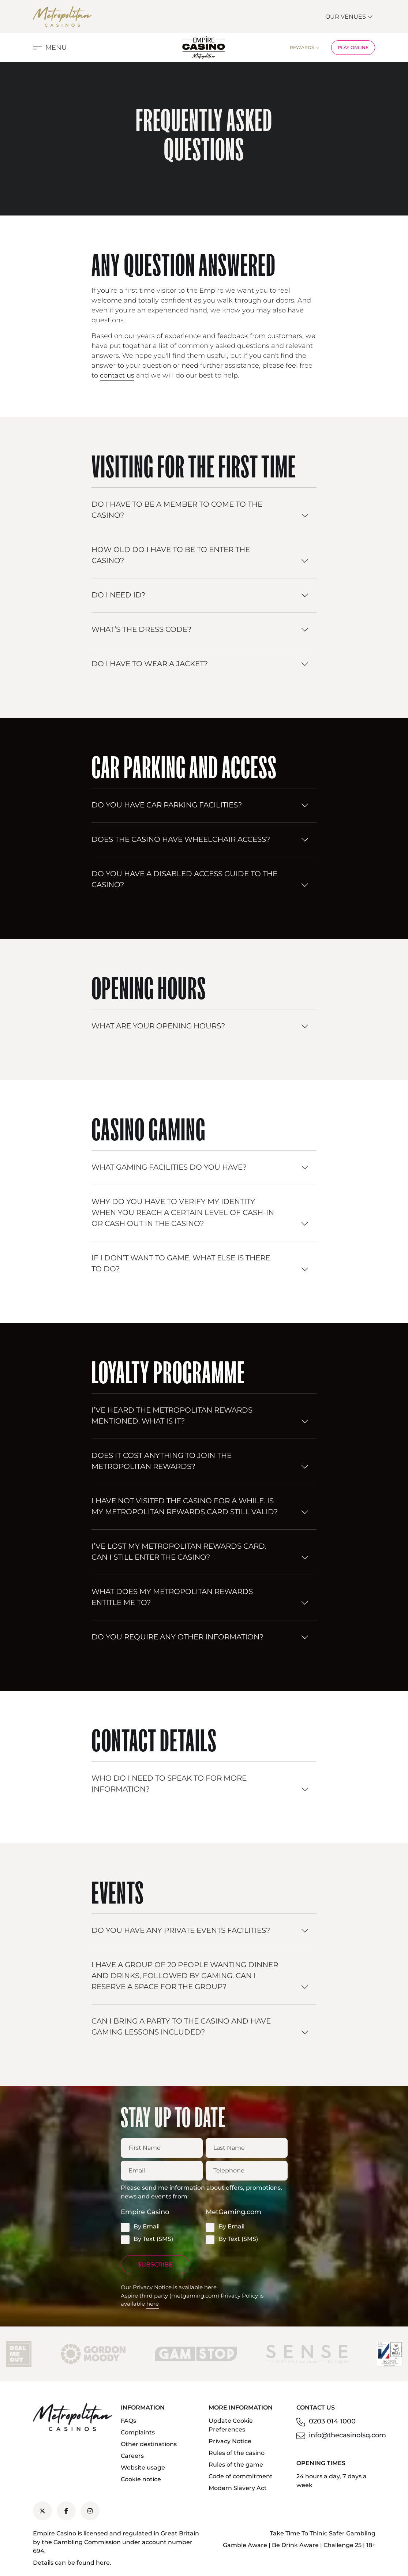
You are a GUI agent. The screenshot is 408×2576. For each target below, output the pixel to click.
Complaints (138, 2432)
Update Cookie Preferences (231, 2425)
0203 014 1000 (332, 2421)
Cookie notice (141, 2479)
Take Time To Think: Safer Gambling (322, 2533)
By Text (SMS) (147, 2239)
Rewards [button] (304, 47)
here (210, 2287)
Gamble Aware (245, 2545)
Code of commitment (241, 2476)
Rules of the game (236, 2464)
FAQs (128, 2420)
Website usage (143, 2467)
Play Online (353, 47)
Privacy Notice (230, 2441)
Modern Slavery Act (238, 2488)
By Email (140, 2227)
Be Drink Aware (295, 2545)
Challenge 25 (342, 2545)
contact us (117, 375)
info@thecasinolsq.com (347, 2435)
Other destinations (149, 2444)
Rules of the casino (237, 2452)
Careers (132, 2455)
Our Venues (349, 16)
